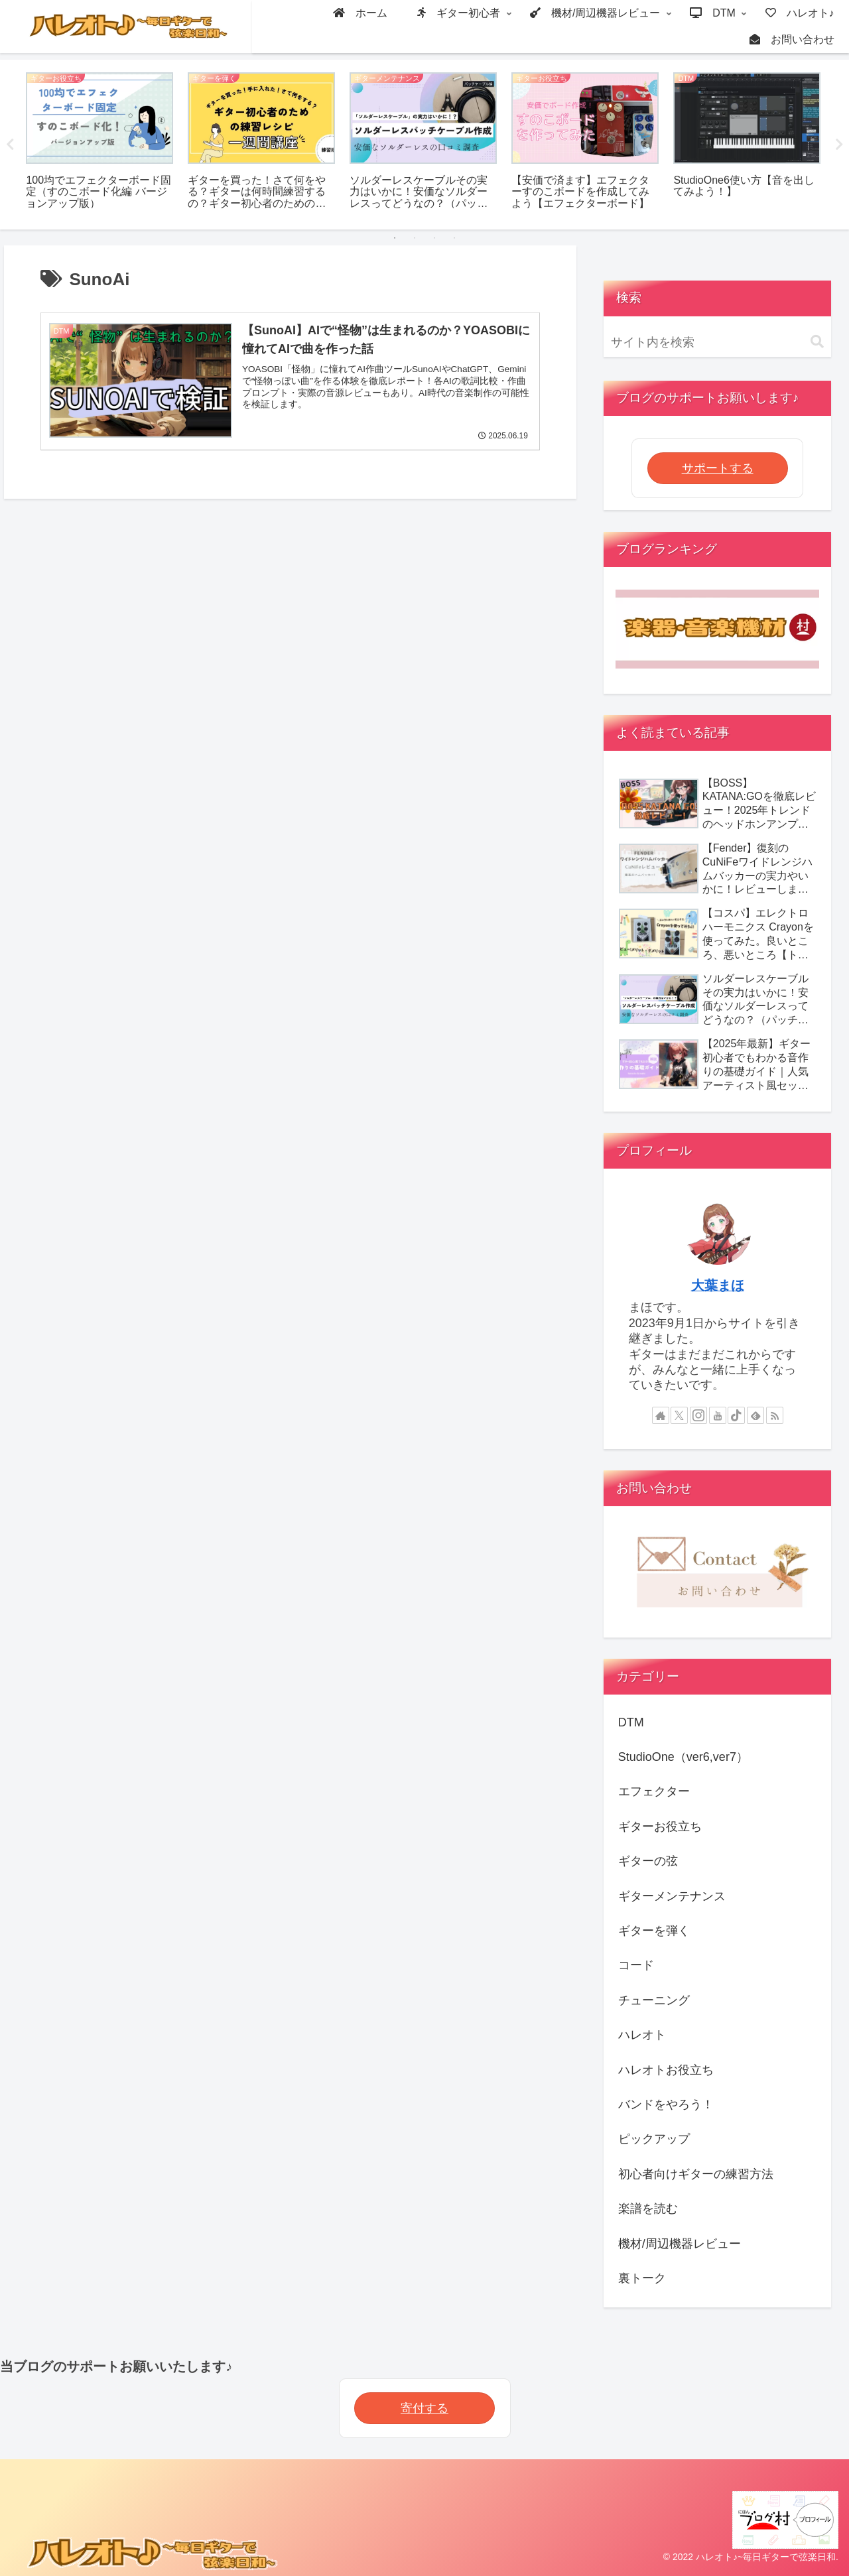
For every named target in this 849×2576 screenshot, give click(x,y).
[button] (817, 342)
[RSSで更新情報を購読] (774, 1415)
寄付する (424, 2408)
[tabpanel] (99, 142)
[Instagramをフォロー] (698, 1415)
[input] (718, 342)
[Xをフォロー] (679, 1415)
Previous (10, 144)
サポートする (717, 468)
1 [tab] (394, 238)
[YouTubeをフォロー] (717, 1415)
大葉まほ (717, 1285)
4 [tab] (454, 238)
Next (839, 144)
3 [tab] (434, 238)
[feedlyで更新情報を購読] (755, 1415)
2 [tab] (414, 238)
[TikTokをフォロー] (736, 1415)
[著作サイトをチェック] (660, 1415)
